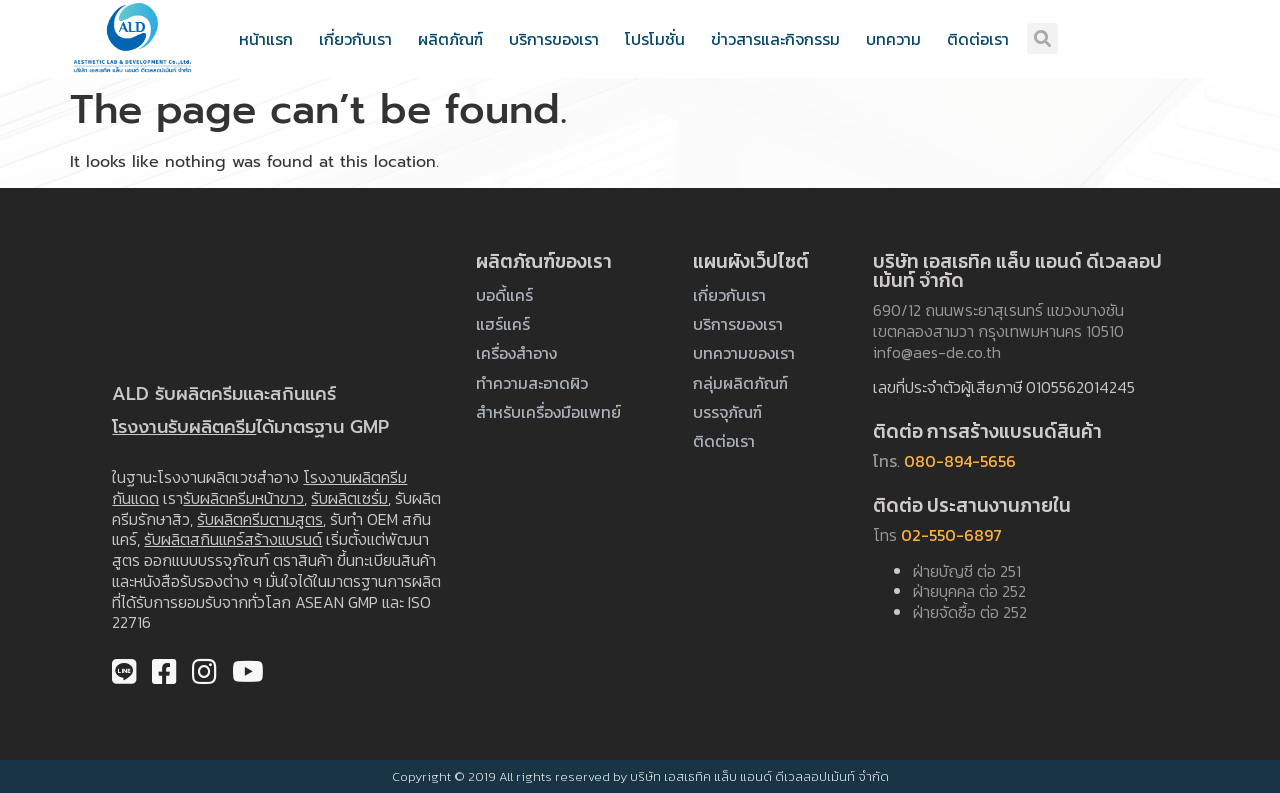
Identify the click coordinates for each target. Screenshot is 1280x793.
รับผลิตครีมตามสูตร (260, 519)
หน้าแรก (266, 39)
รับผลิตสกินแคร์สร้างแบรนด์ (233, 539)
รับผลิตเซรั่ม (349, 498)
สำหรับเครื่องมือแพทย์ (548, 412)
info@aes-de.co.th (937, 352)
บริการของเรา (554, 39)
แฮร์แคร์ (503, 324)
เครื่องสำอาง (516, 353)
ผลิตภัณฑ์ (450, 39)
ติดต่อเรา (978, 39)
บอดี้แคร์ (504, 295)
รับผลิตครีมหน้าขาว (243, 498)
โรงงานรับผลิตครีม (184, 427)
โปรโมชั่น (655, 39)
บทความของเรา (744, 353)
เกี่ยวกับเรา (355, 39)
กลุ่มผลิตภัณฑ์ (740, 383)
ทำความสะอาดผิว (532, 383)
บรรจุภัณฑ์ (727, 412)
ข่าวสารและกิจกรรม (775, 39)
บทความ (893, 39)
